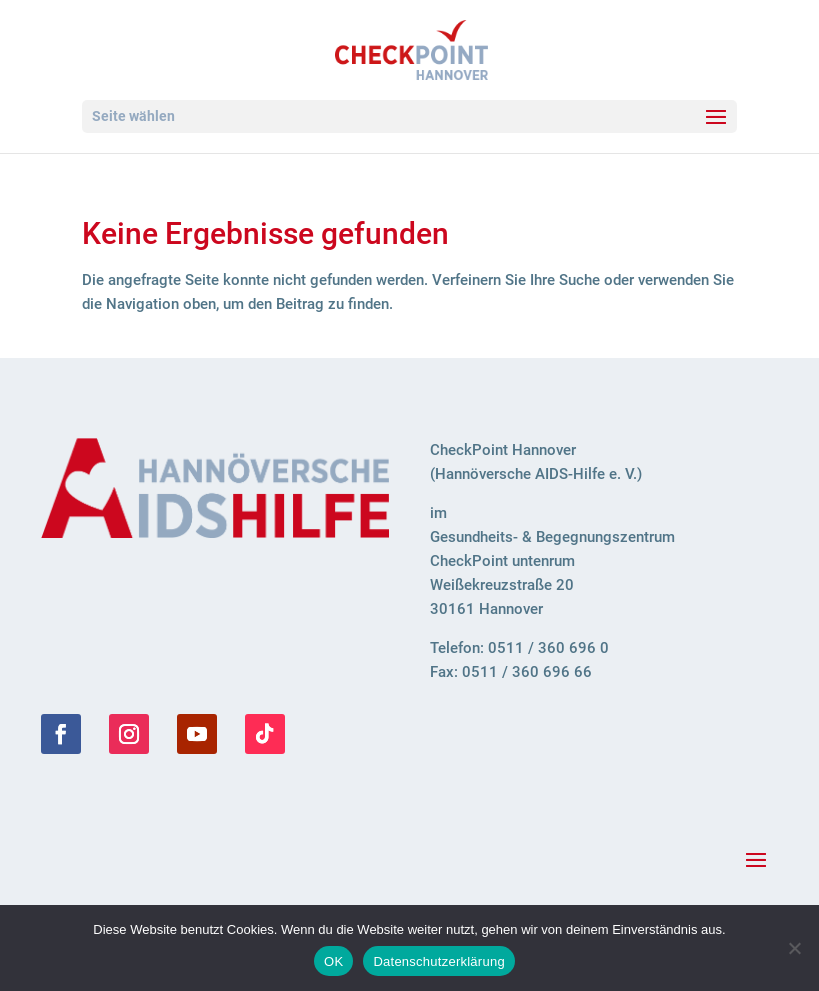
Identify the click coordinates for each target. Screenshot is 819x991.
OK (333, 961)
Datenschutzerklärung (438, 961)
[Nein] (794, 948)
